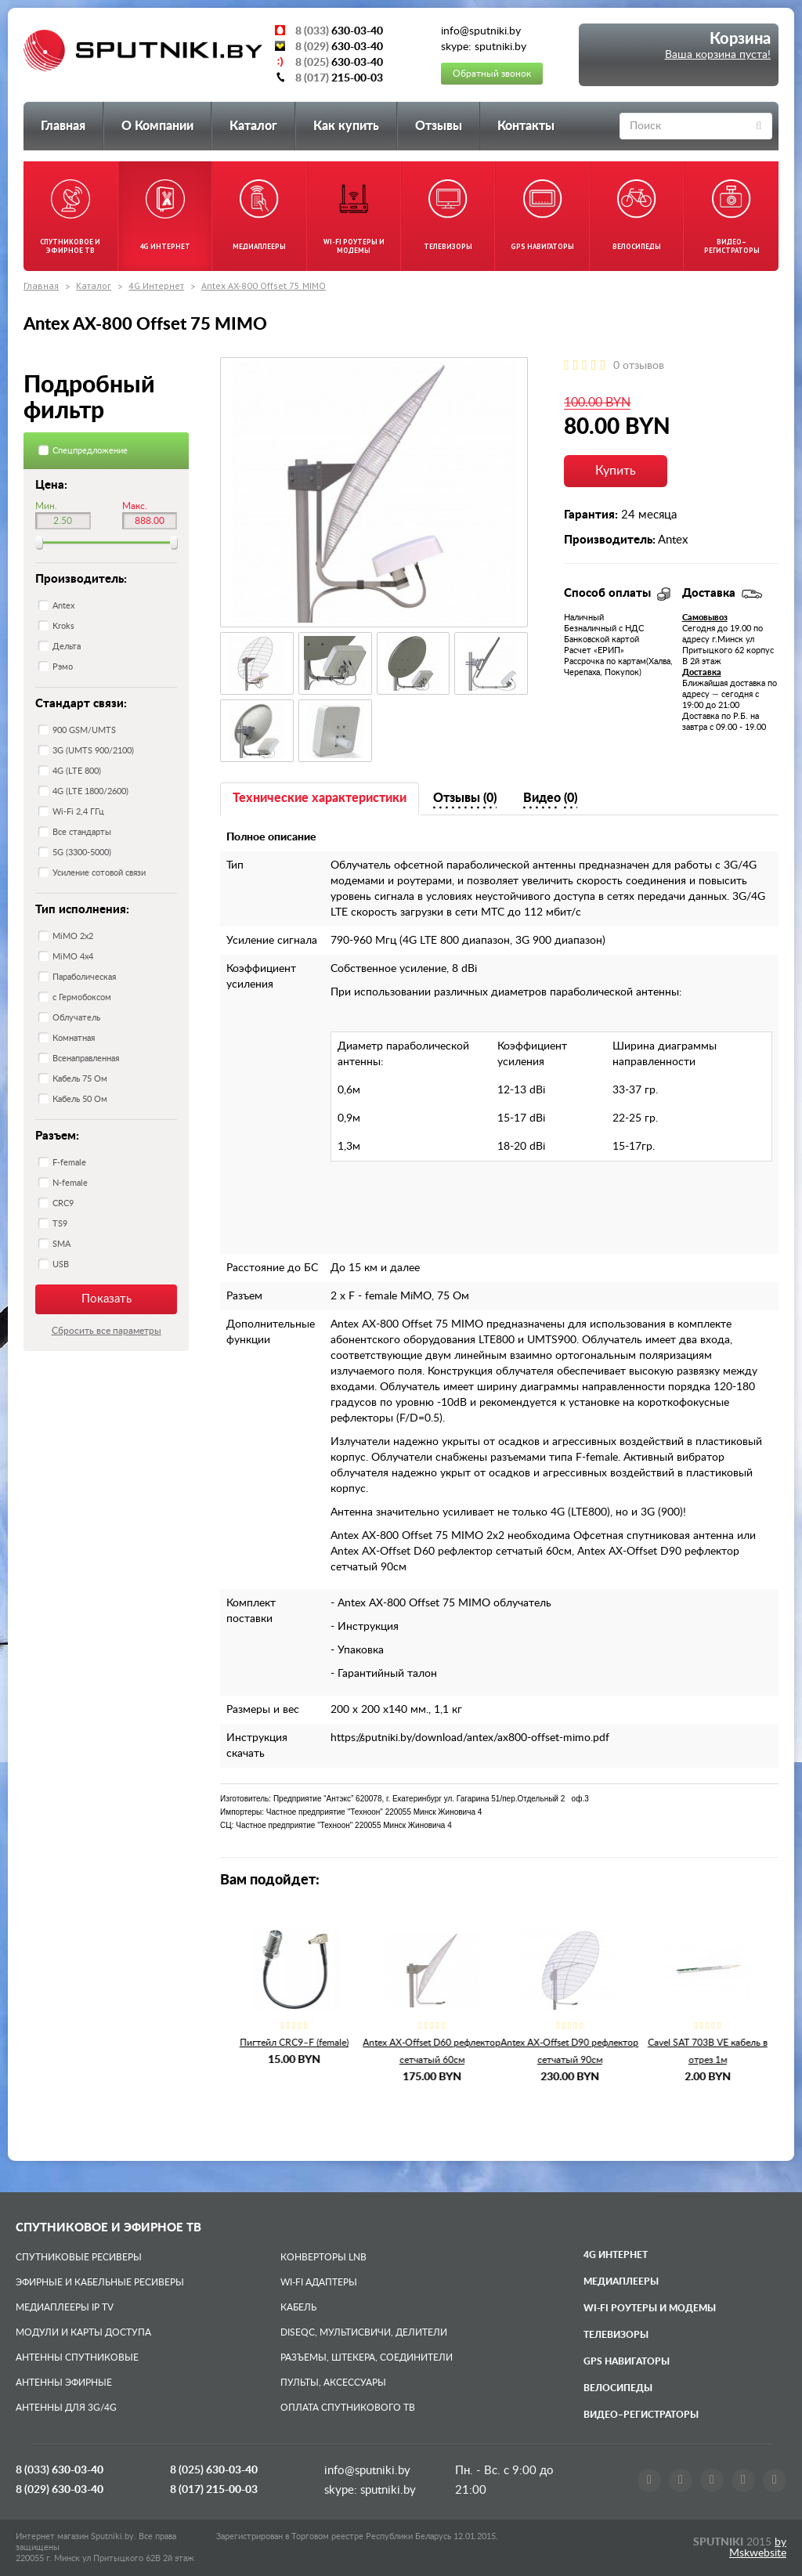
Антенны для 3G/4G (66, 2407)
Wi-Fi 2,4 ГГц (78, 811)
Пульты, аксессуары (333, 2382)
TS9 (59, 1223)
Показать (106, 1299)
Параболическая (84, 977)
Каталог (253, 126)
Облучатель (76, 1017)
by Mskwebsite (757, 2548)
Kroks (63, 626)
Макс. (134, 506)
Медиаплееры (621, 2281)
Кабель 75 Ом (79, 1079)
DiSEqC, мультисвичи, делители (363, 2332)
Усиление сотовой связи (99, 873)
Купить (615, 470)
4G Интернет (156, 285)
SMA (61, 1244)
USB (60, 1264)
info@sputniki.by (367, 2471)
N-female (70, 1183)
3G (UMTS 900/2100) (93, 750)
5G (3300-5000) (81, 852)
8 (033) (59, 2470)
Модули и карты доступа (83, 2332)
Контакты (526, 126)
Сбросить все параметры (106, 1330)
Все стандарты (81, 832)
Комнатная (73, 1038)
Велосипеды (617, 2388)
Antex (63, 606)
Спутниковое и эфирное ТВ (108, 2228)
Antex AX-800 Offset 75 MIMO (263, 285)
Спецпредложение (90, 450)
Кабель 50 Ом (79, 1099)
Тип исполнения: (82, 910)
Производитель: (81, 579)
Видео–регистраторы (641, 2414)
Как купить (346, 126)
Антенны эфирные (64, 2382)
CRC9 (63, 1203)
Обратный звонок (492, 73)
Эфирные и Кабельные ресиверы (100, 2282)
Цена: (51, 485)
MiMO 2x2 (72, 936)
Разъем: (57, 1136)
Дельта (66, 646)
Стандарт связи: (81, 704)
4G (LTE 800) (76, 771)
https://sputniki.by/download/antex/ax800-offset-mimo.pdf (470, 1737)
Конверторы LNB (323, 2257)
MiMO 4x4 (72, 956)
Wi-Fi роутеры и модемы (649, 2308)
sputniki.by (386, 2490)
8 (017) (214, 2489)
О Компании (157, 126)
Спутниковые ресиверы (79, 2257)
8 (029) (59, 2489)
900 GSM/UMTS (84, 730)
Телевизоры (615, 2334)
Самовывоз (705, 617)
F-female (69, 1162)
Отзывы (438, 126)
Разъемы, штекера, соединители (366, 2357)
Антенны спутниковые (77, 2357)
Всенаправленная (85, 1058)
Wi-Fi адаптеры (318, 2282)
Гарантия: (591, 515)
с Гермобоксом (81, 997)
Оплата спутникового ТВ (347, 2407)
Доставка (701, 672)
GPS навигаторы (626, 2361)
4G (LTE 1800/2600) (90, 791)
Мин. (46, 506)
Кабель (298, 2307)
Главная (63, 126)
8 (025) (214, 2470)
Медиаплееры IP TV (65, 2307)
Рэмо (62, 667)
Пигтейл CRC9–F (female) (424, 2042)
